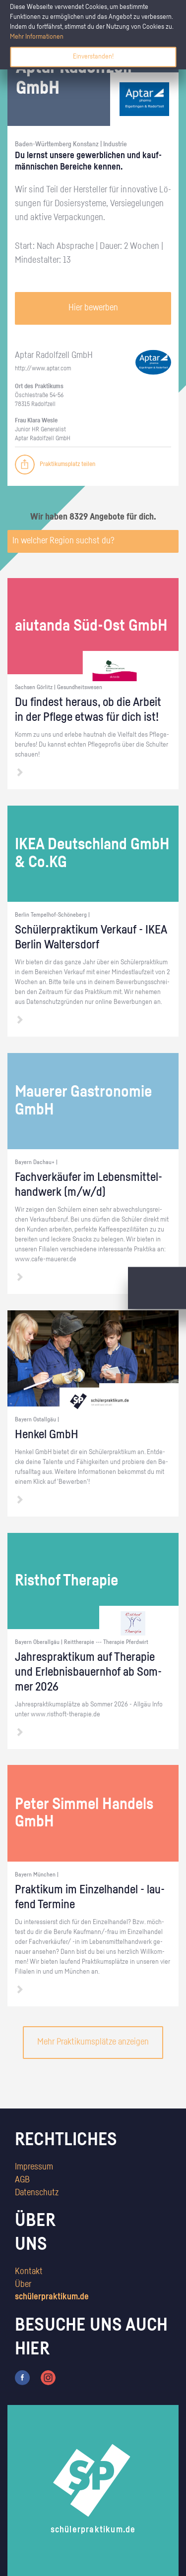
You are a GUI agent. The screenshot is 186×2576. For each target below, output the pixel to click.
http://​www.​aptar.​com (43, 368)
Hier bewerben (93, 307)
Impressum (34, 2167)
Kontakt (29, 2271)
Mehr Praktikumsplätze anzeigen (93, 2042)
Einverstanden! (93, 56)
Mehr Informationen (36, 36)
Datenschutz (37, 2192)
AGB (22, 2179)
